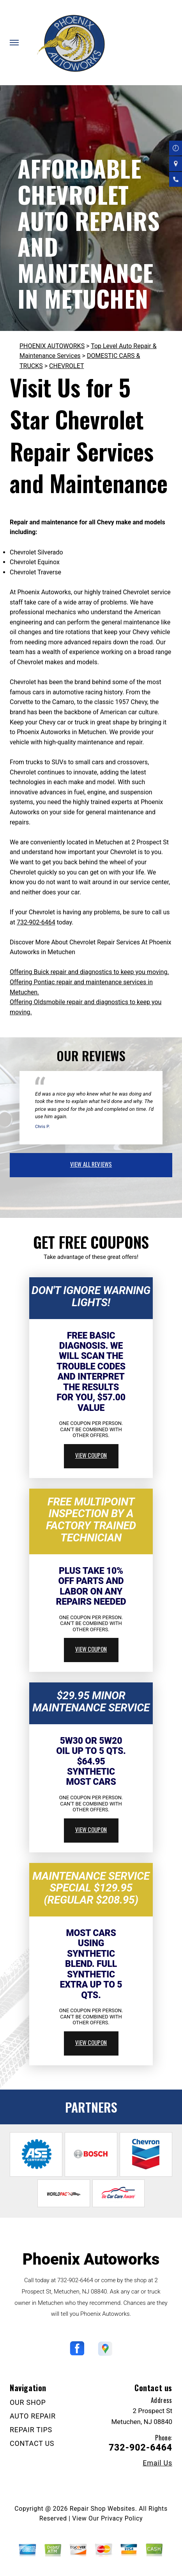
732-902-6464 (36, 922)
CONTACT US (32, 2443)
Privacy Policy (122, 2518)
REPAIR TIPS (31, 2430)
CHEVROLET (66, 366)
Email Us (157, 2463)
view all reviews (91, 1164)
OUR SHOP (28, 2402)
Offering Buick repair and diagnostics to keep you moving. (89, 972)
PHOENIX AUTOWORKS (52, 346)
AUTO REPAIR (33, 2416)
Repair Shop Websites (102, 2508)
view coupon (91, 1455)
